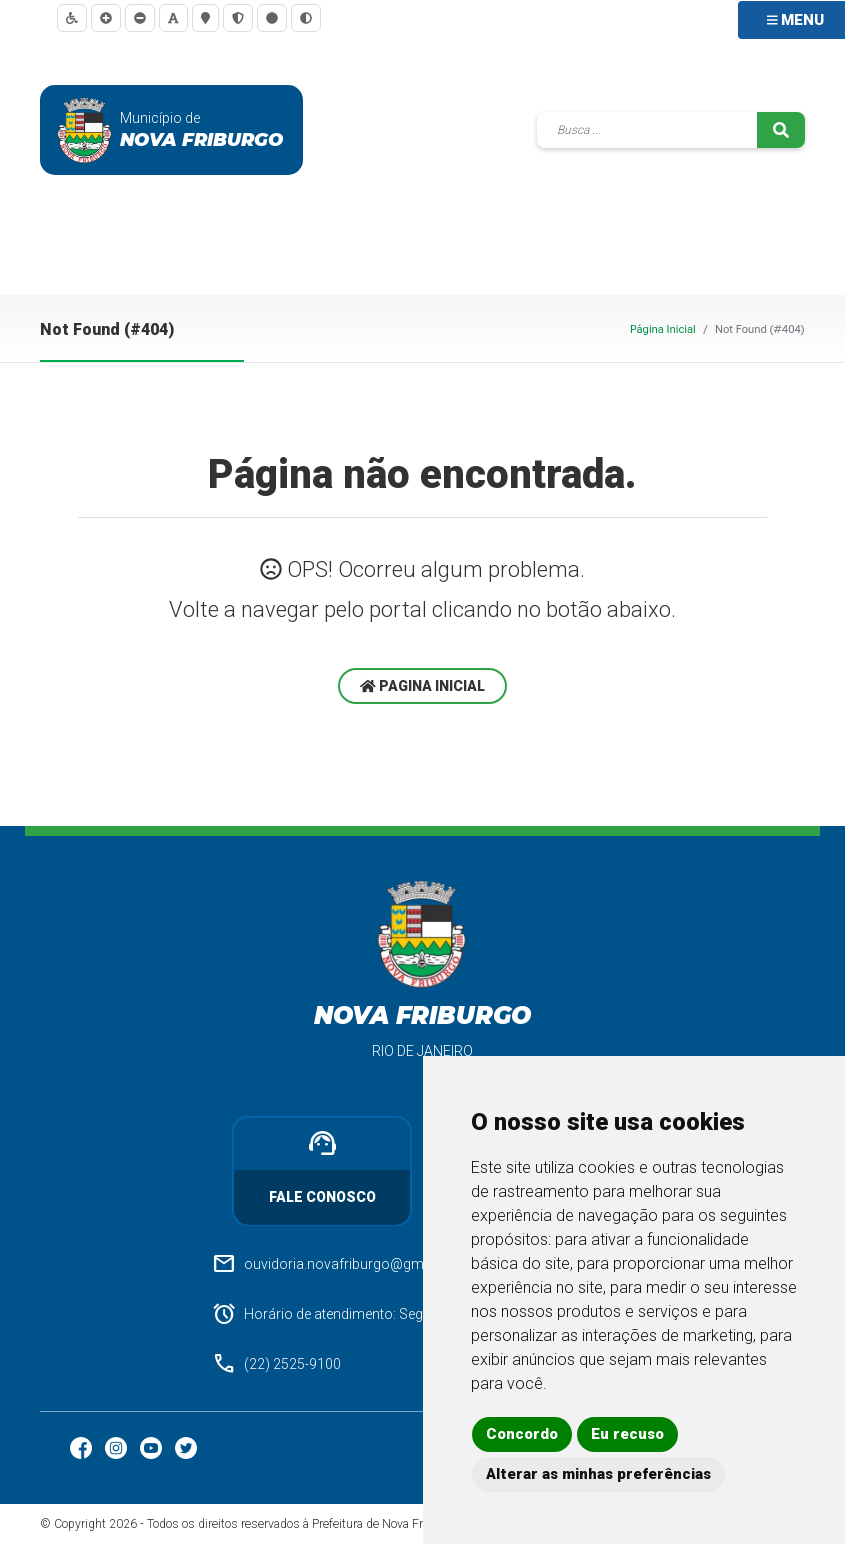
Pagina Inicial (422, 686)
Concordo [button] (522, 1434)
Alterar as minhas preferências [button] (598, 1474)
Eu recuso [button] (627, 1434)
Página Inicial (663, 329)
